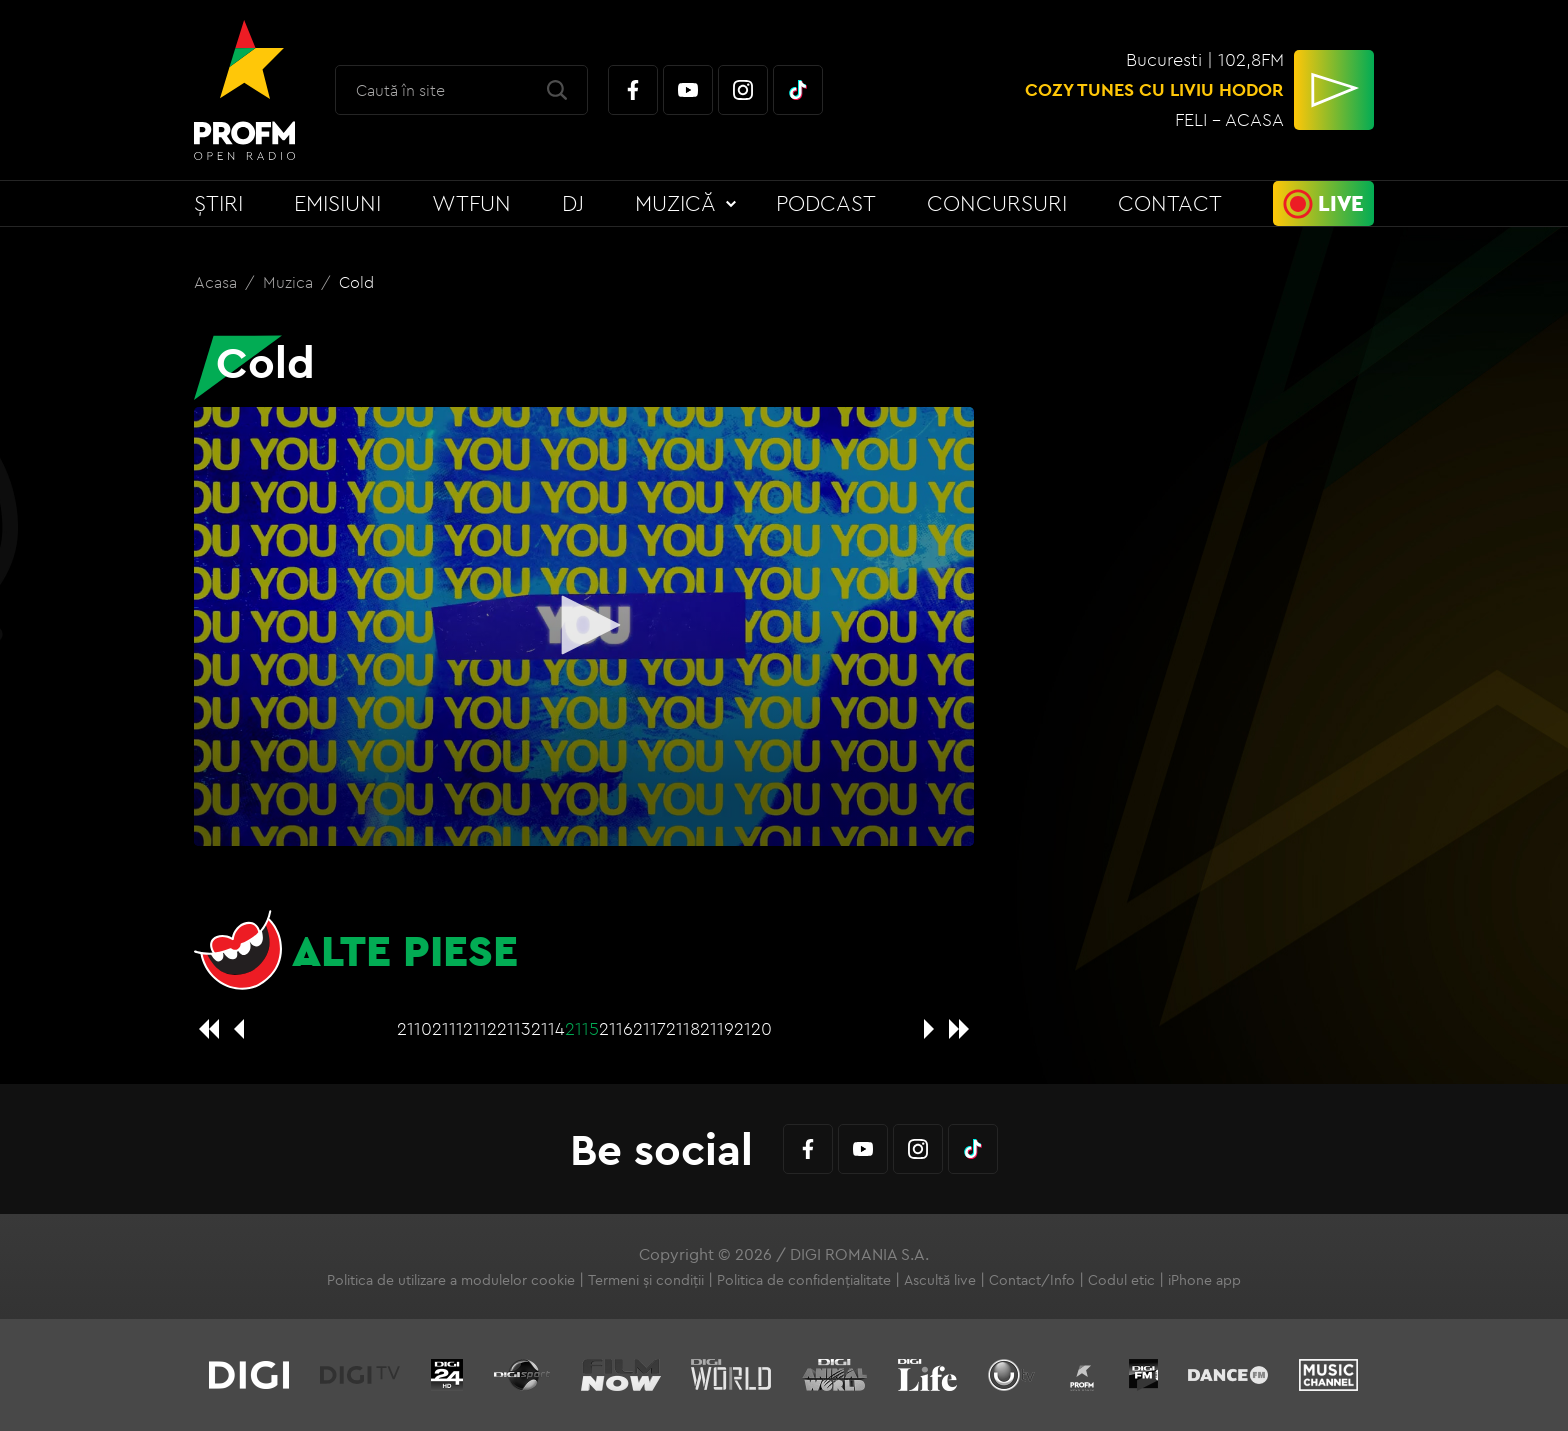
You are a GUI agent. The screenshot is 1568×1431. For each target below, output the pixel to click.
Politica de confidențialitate (804, 1280)
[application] (584, 626)
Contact (1170, 203)
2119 (717, 1028)
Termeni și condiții (646, 1280)
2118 (683, 1028)
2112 (480, 1028)
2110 (414, 1028)
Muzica (290, 282)
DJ (573, 203)
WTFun (471, 203)
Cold (356, 282)
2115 (582, 1028)
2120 (753, 1028)
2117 (649, 1028)
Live (1341, 203)
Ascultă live (940, 1280)
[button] (584, 625)
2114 (548, 1028)
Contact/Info (1032, 1280)
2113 (514, 1028)
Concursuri (997, 203)
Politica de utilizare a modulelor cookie (451, 1280)
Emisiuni (337, 203)
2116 (616, 1028)
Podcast (826, 203)
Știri (218, 203)
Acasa (217, 282)
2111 (447, 1028)
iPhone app (1204, 1280)
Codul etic (1121, 1280)
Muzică (675, 203)
